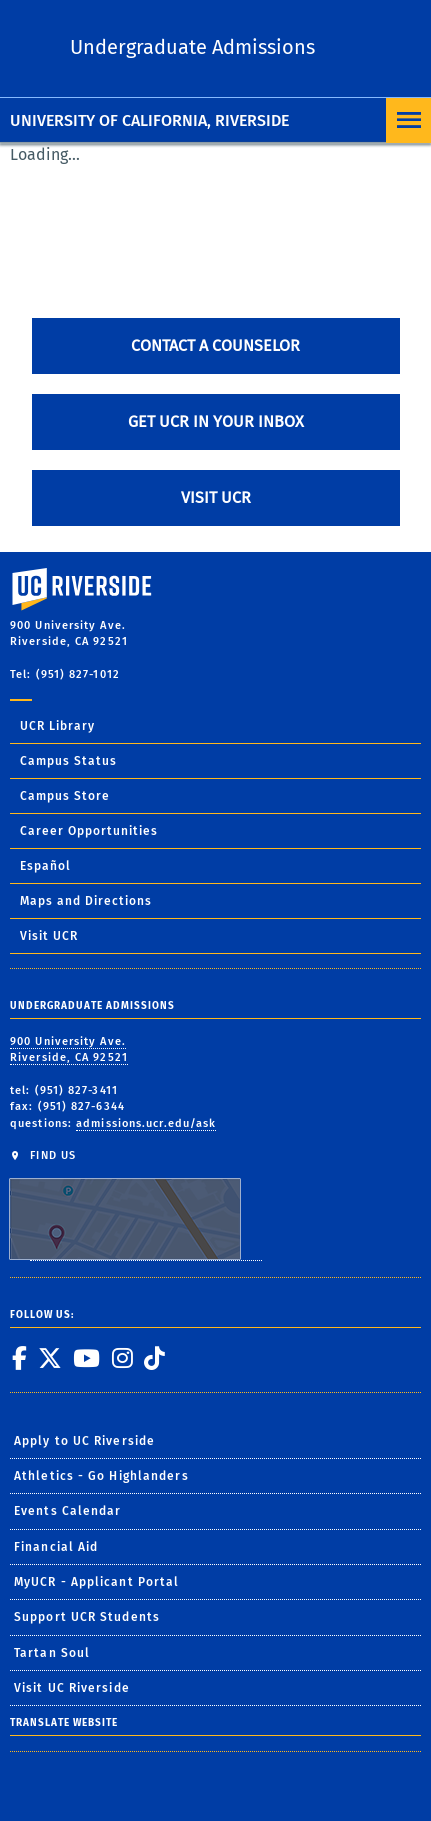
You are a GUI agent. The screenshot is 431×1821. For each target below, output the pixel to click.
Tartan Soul (52, 1653)
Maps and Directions (86, 901)
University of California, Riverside (149, 120)
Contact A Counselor (215, 345)
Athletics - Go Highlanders (101, 1476)
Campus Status (68, 761)
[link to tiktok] (154, 1358)
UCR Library (57, 726)
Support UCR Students (87, 1617)
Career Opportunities (89, 831)
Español (45, 866)
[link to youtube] (86, 1358)
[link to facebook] (19, 1358)
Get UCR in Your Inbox (216, 421)
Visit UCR (216, 497)
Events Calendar (68, 1511)
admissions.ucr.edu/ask (146, 1123)
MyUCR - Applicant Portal (96, 1582)
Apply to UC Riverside (84, 1441)
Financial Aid (56, 1547)
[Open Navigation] (408, 120)
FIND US (135, 1204)
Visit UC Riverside (72, 1688)
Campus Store (65, 796)
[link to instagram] (122, 1358)
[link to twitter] (49, 1358)
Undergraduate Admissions (192, 47)
